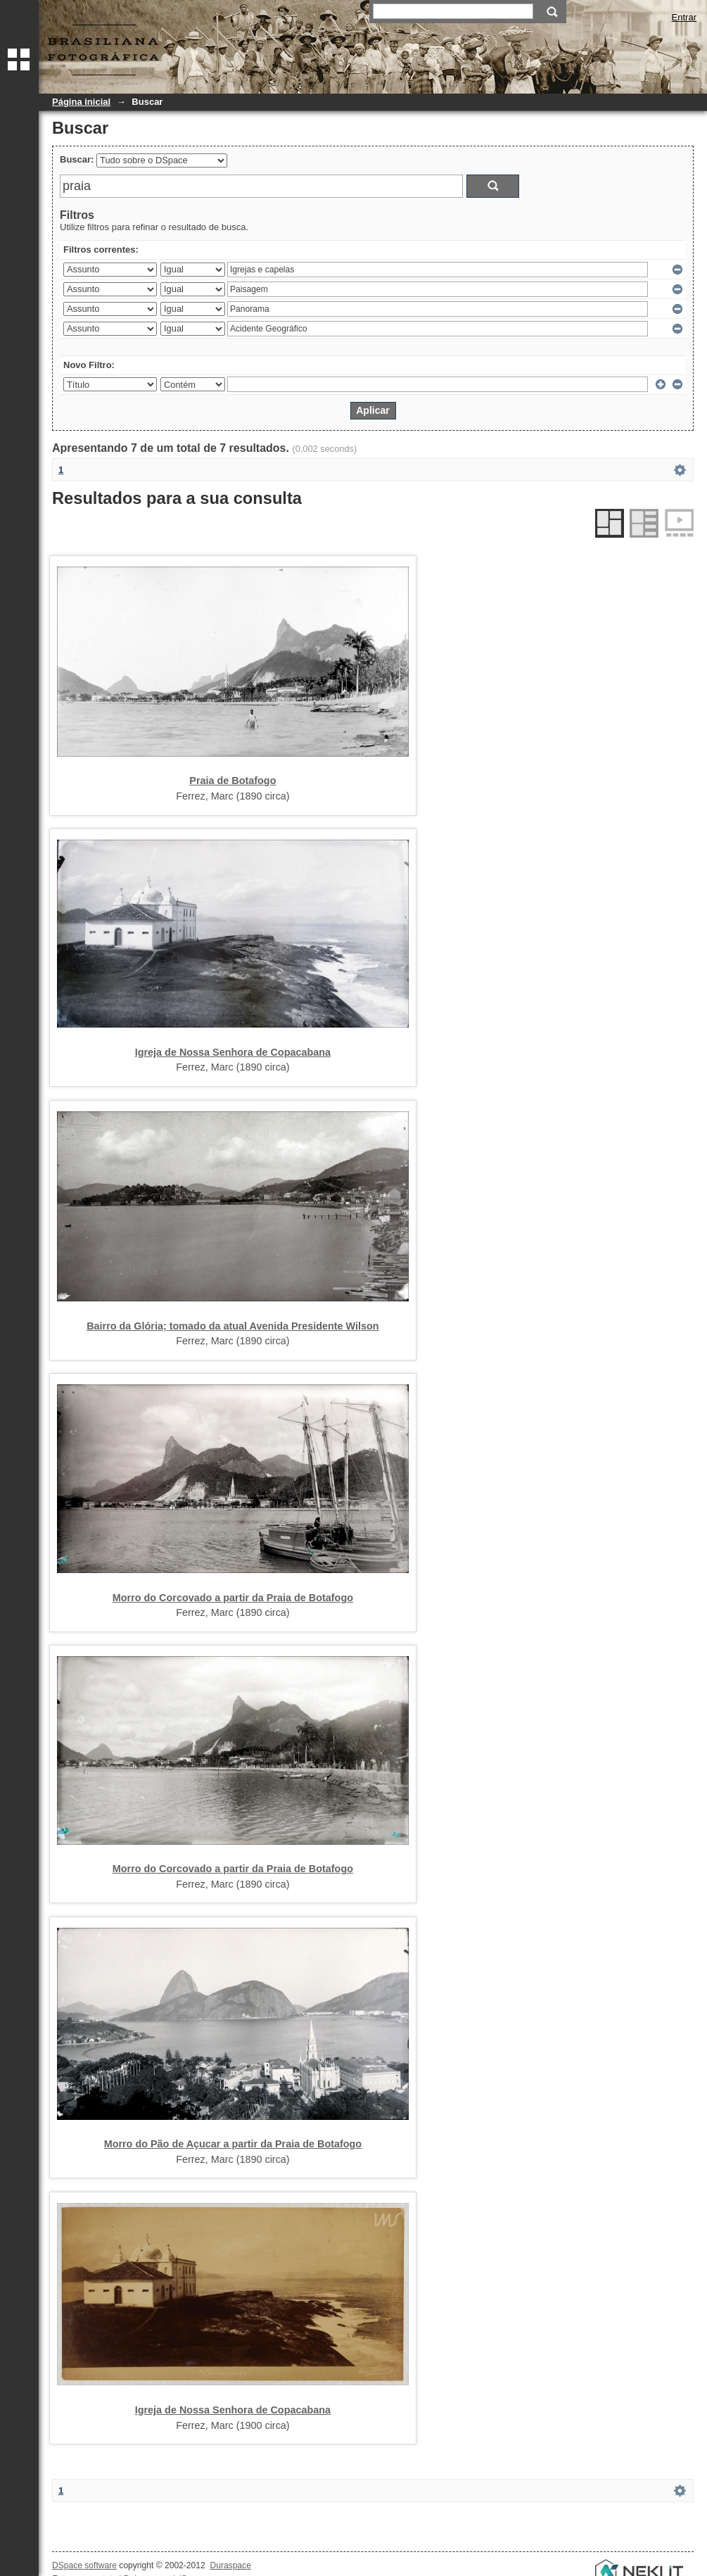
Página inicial (81, 101)
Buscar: (77, 159)
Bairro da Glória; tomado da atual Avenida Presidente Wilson (232, 1326)
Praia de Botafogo (232, 780)
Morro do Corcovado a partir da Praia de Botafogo (233, 1597)
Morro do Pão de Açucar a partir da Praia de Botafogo (233, 2143)
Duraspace (230, 2565)
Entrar (684, 17)
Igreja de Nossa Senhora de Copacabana (233, 1052)
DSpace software (84, 2565)
